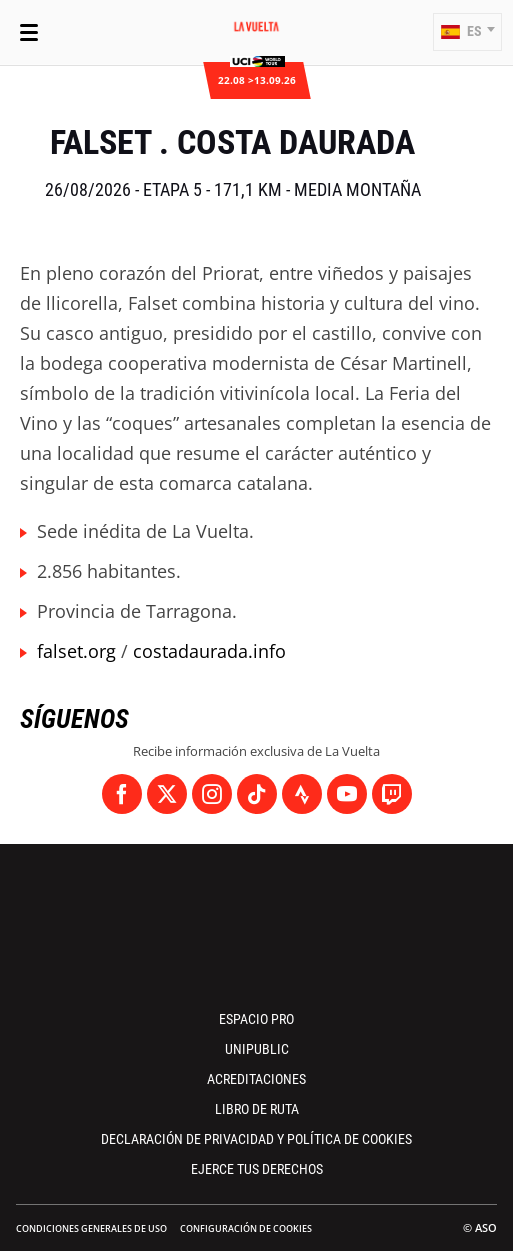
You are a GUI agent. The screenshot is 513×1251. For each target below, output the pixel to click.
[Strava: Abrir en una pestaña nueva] (302, 794)
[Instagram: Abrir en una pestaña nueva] (212, 794)
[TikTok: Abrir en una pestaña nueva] (257, 794)
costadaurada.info (209, 651)
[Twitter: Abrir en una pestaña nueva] (167, 794)
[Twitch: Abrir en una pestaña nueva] (392, 794)
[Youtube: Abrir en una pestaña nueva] (347, 794)
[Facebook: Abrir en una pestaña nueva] (122, 794)
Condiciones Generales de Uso (91, 1228)
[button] (467, 32)
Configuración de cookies (246, 1228)
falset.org (76, 651)
